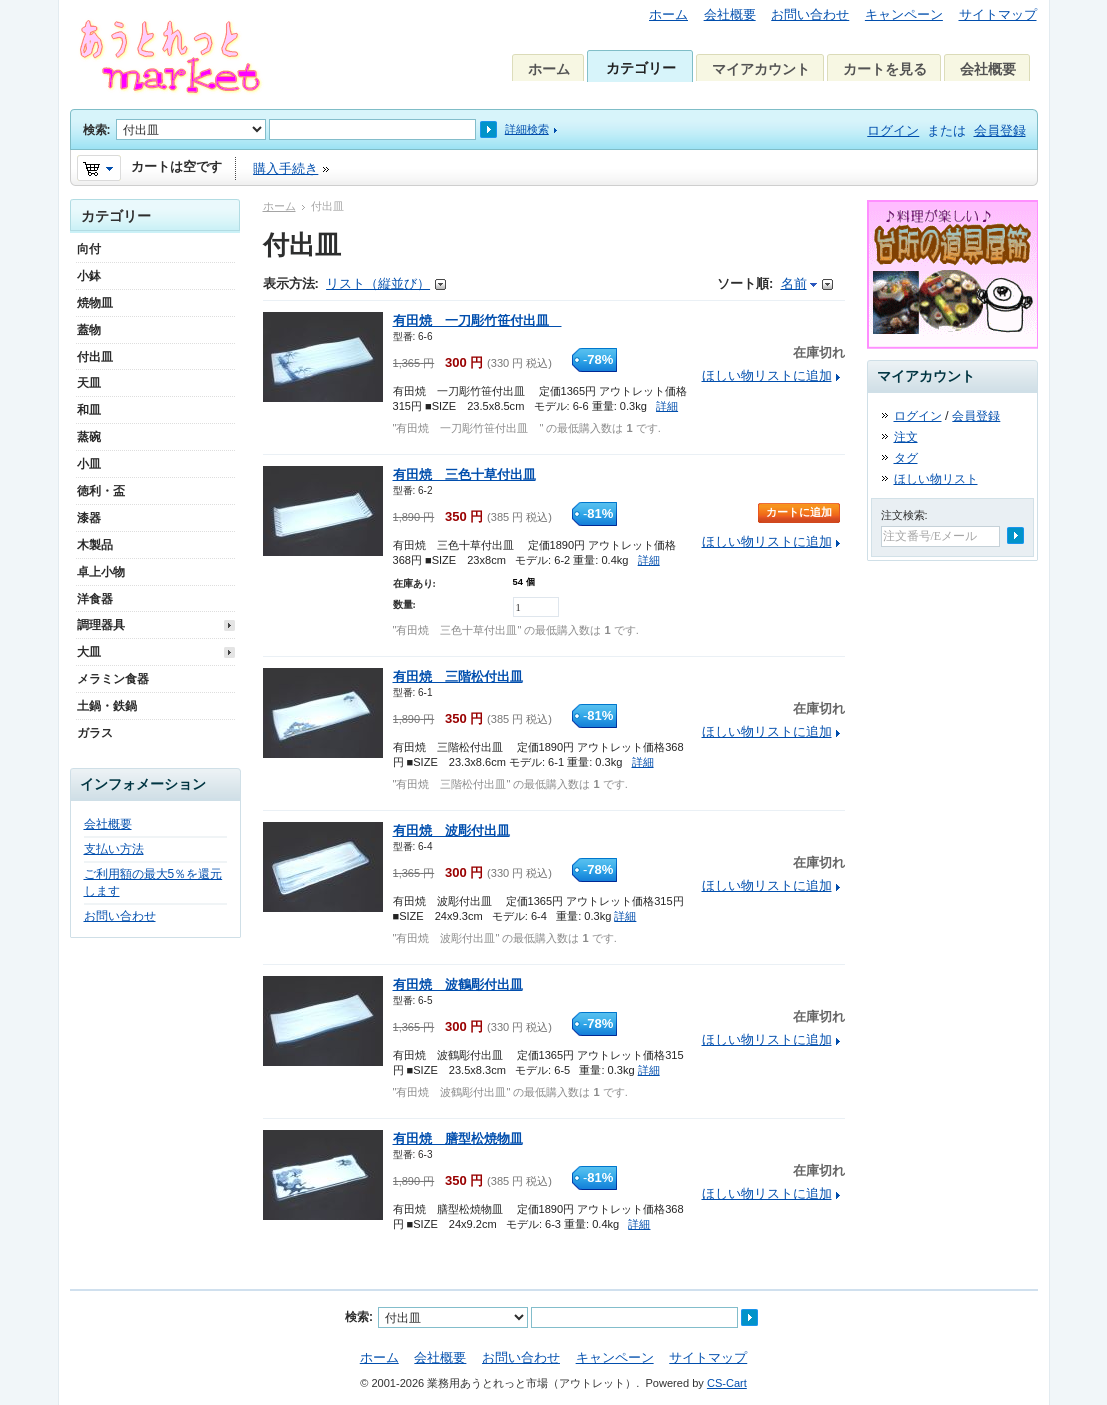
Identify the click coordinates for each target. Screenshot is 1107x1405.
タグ (906, 458)
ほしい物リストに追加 (767, 375)
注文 (906, 437)
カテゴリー (641, 68)
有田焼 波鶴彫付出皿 (458, 984)
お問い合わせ (810, 14)
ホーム (668, 14)
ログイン (893, 130)
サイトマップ (998, 14)
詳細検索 (527, 129)
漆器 (89, 518)
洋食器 (95, 599)
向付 (89, 249)
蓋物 (89, 330)
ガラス (95, 733)
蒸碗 (89, 437)
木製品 (95, 545)
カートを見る (885, 69)
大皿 (89, 652)
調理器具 (101, 625)
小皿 (89, 464)
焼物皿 (95, 303)
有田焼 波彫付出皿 (451, 830)
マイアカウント (761, 69)
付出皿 (95, 357)
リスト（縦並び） (378, 283)
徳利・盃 (101, 491)
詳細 (667, 406)
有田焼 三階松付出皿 (458, 676)
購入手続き (285, 168)
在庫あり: (414, 583)
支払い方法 (114, 849)
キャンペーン (904, 14)
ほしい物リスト (936, 479)
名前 (794, 283)
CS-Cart (727, 1383)
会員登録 (1000, 130)
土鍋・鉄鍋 (107, 706)
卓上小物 (101, 572)
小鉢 (89, 276)
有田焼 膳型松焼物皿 (458, 1138)
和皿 (89, 410)
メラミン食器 (113, 679)
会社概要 (730, 14)
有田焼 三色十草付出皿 (464, 474)
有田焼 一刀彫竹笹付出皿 (477, 320)
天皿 (89, 383)
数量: (404, 604)
